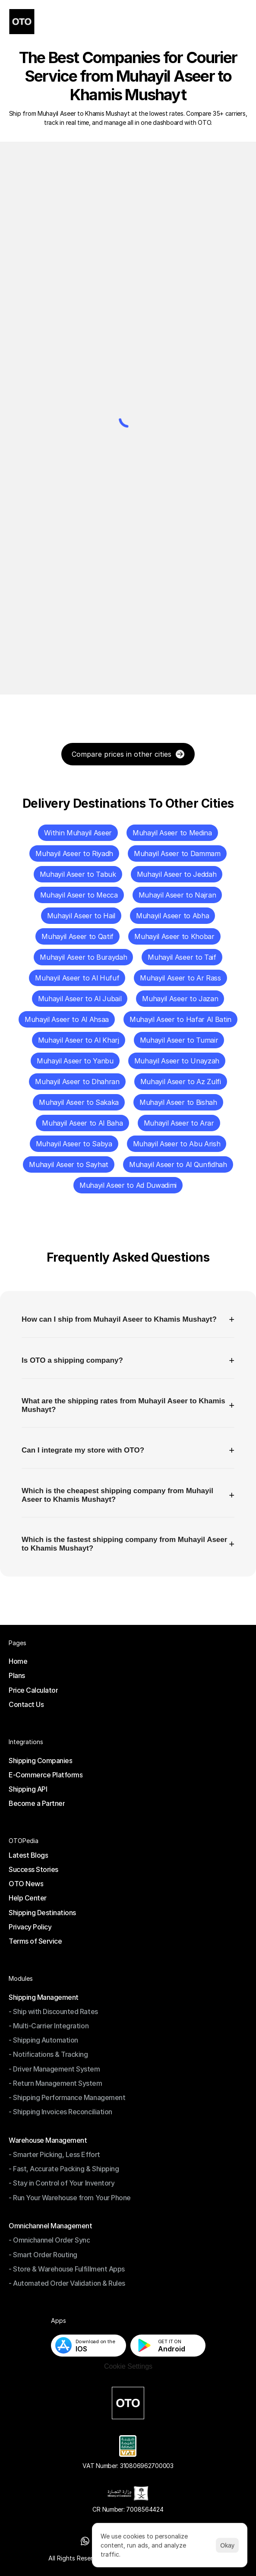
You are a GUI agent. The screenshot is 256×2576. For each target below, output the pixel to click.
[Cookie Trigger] (128, 2366)
